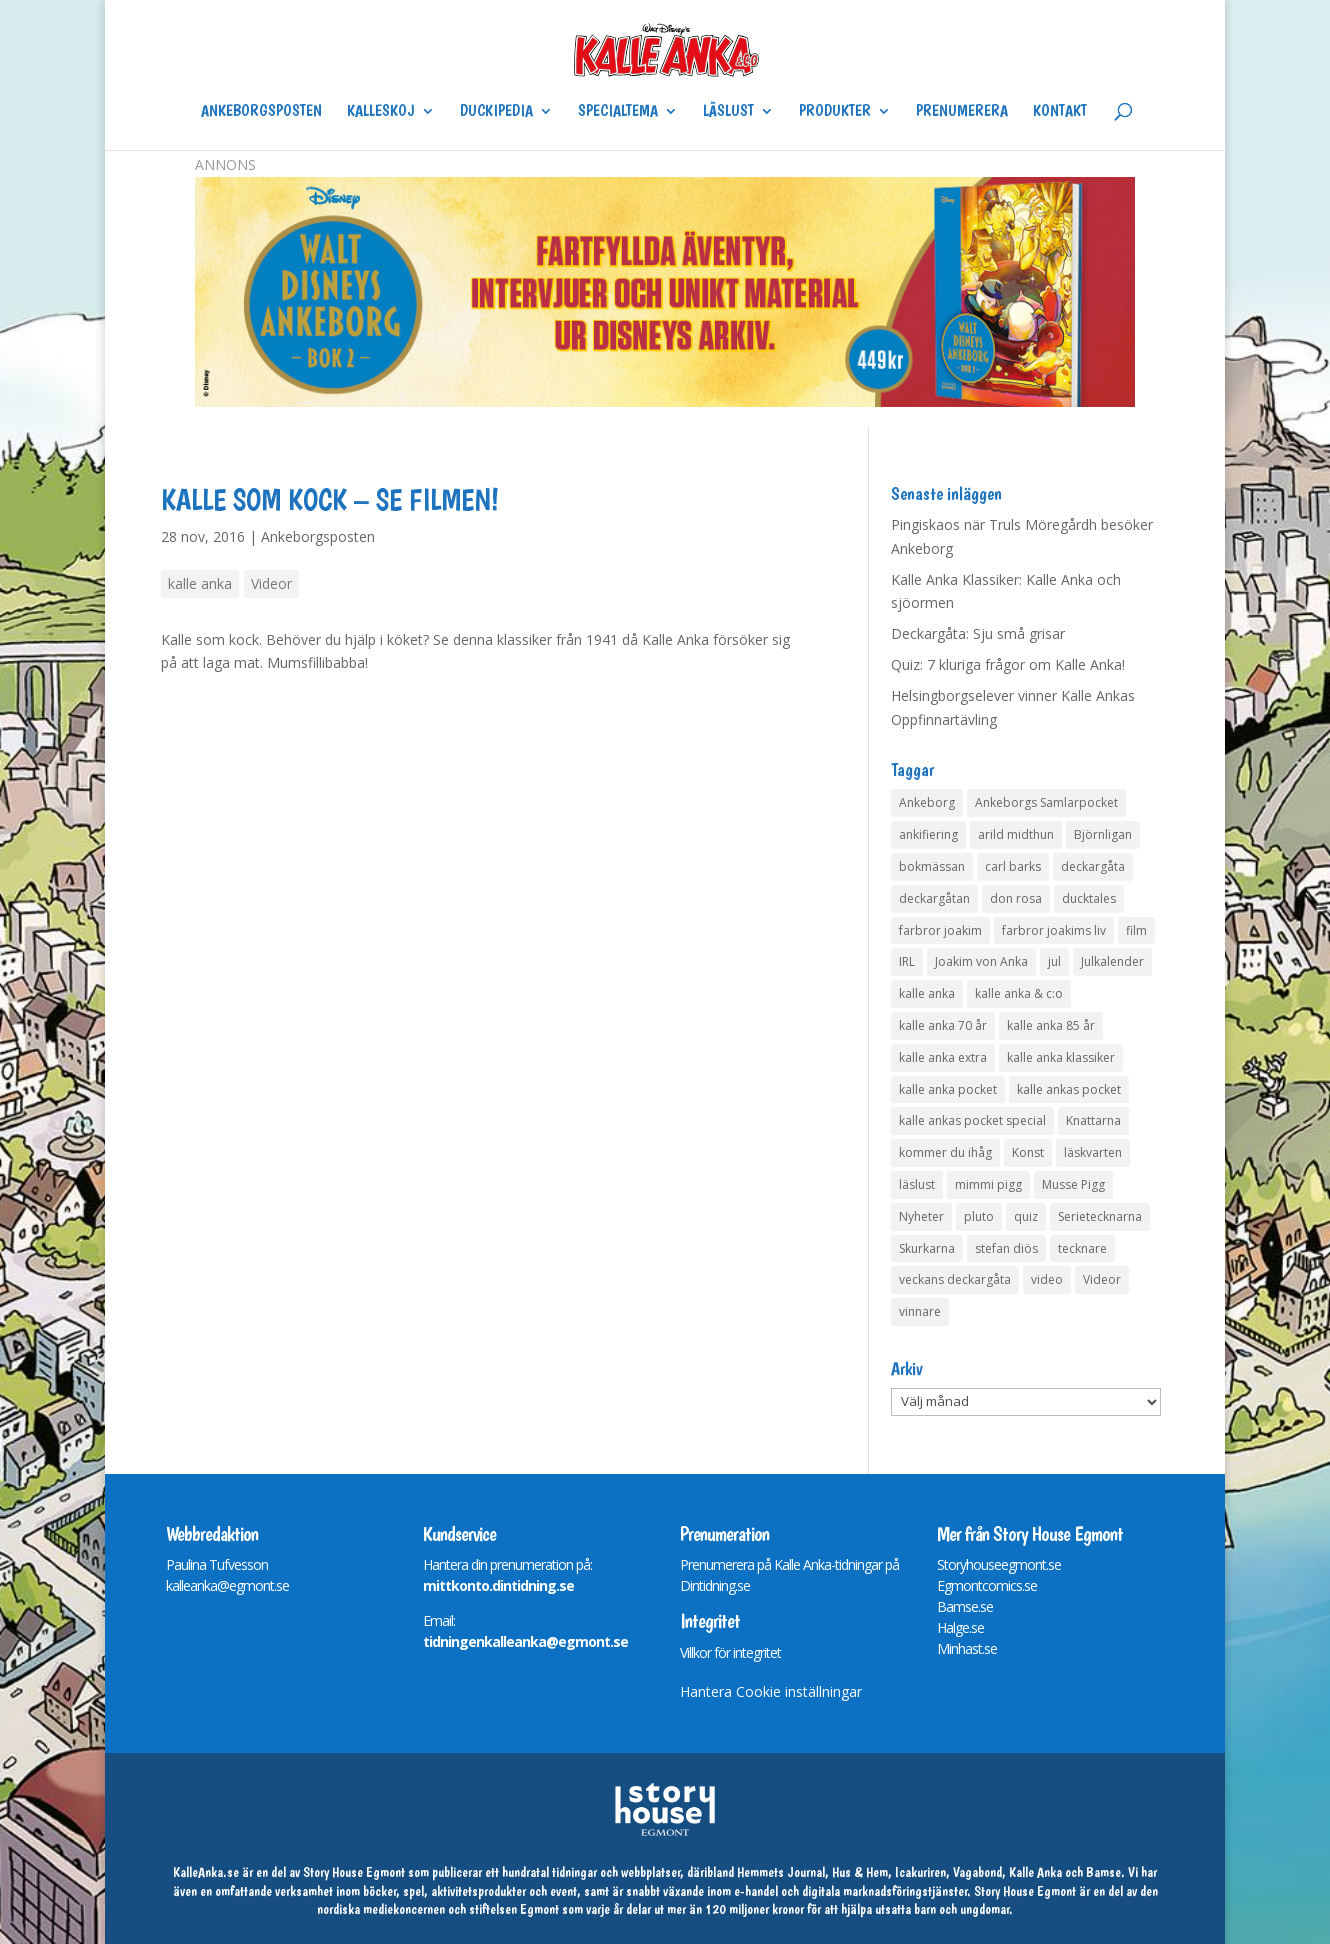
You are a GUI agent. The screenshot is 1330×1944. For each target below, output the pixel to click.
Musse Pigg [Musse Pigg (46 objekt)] (1073, 1184)
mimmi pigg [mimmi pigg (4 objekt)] (988, 1184)
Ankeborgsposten (261, 112)
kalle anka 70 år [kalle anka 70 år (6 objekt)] (943, 1025)
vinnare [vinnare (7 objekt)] (920, 1311)
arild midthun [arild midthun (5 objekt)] (1016, 834)
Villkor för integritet (730, 1652)
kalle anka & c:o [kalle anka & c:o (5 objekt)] (1019, 993)
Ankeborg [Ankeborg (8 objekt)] (927, 802)
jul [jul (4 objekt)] (1054, 961)
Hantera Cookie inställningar (771, 1691)
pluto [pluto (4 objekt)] (979, 1216)
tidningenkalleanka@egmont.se (525, 1641)
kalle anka (200, 583)
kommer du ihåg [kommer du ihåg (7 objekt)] (945, 1152)
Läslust (728, 112)
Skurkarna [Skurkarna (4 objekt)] (927, 1248)
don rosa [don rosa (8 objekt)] (1016, 898)
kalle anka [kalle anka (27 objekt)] (927, 993)
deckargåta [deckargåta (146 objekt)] (1093, 866)
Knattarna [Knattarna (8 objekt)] (1093, 1120)
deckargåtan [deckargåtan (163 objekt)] (934, 898)
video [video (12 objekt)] (1047, 1279)
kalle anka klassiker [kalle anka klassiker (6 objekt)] (1061, 1057)
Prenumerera (962, 112)
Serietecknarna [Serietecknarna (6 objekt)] (1100, 1216)
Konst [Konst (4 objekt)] (1028, 1152)
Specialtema (618, 112)
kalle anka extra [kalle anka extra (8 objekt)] (943, 1057)
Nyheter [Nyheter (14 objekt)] (921, 1216)
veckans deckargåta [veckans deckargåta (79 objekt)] (955, 1279)
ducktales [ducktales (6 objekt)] (1089, 898)
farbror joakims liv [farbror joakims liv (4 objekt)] (1054, 930)
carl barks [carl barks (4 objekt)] (1013, 866)
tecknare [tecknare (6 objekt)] (1082, 1248)
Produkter (835, 112)
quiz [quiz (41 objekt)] (1026, 1216)
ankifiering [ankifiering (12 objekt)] (928, 834)
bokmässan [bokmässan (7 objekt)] (932, 866)
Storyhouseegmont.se (999, 1564)
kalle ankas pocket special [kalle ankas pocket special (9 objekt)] (972, 1120)
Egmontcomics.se (987, 1585)
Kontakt (1060, 112)
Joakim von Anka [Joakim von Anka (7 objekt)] (981, 961)
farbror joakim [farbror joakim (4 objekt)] (940, 930)
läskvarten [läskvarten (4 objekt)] (1093, 1152)
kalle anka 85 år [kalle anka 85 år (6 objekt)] (1051, 1025)
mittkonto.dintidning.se (498, 1585)
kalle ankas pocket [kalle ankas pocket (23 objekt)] (1069, 1089)
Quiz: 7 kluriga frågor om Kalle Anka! (1008, 664)
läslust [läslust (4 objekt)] (917, 1184)
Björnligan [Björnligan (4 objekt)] (1103, 834)
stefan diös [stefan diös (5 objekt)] (1006, 1248)
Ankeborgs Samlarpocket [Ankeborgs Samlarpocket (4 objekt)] (1046, 802)
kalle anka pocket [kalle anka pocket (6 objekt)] (948, 1089)
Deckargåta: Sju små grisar (978, 633)
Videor (271, 583)
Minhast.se (967, 1648)
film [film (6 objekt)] (1136, 930)
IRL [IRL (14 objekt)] (907, 961)
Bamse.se (965, 1606)
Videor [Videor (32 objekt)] (1102, 1279)
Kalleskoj (381, 112)
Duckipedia (496, 112)
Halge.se (960, 1627)
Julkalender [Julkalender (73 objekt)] (1112, 961)
